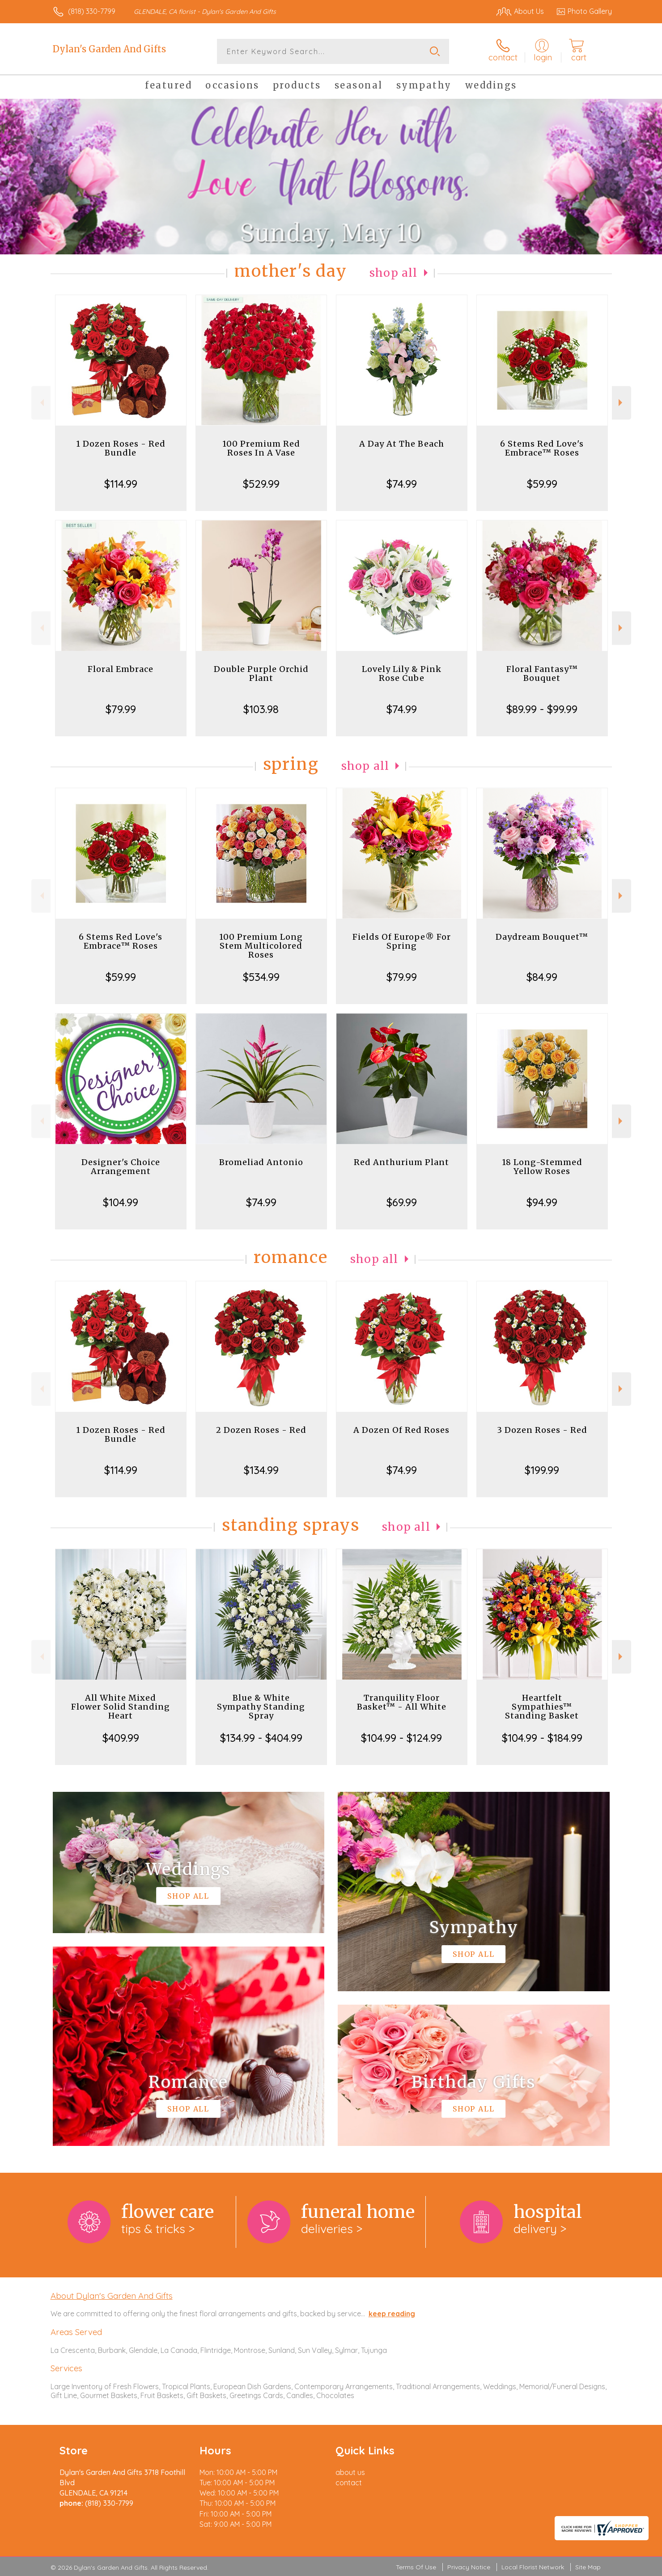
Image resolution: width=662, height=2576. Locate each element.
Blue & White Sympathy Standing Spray (261, 1707)
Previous (41, 402)
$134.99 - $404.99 (261, 1737)
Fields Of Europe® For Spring (401, 941)
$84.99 (541, 977)
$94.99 (541, 1202)
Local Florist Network (532, 2567)
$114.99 (120, 483)
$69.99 (401, 1202)
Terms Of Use (416, 2567)
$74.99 (401, 483)
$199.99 (542, 1470)
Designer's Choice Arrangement (120, 1166)
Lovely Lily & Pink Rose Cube (401, 673)
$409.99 (120, 1737)
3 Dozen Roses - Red (542, 1430)
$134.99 (261, 1470)
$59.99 (542, 483)
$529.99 (261, 483)
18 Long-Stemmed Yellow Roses (542, 1166)
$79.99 (121, 709)
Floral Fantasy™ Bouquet (542, 673)
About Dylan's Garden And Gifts (112, 2295)
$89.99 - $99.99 (541, 709)
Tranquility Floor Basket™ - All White (401, 1702)
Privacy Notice (468, 2567)
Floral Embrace (120, 669)
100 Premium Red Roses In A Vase (261, 448)
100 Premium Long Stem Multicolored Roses (261, 946)
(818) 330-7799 (91, 11)
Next (621, 402)
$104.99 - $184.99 (542, 1737)
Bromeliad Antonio (261, 1162)
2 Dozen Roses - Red (261, 1430)
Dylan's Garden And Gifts (109, 49)
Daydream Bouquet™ (542, 937)
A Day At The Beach (401, 444)
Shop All (393, 273)
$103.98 (261, 709)
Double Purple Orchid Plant (261, 673)
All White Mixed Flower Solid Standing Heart (120, 1707)
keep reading (392, 2313)
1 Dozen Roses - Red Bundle (121, 448)
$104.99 (120, 1202)
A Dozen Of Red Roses (401, 1430)
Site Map (588, 2567)
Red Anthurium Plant (401, 1162)
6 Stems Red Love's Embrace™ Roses (542, 448)
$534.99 (261, 977)
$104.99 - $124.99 (401, 1737)
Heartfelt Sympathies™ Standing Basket (542, 1707)
